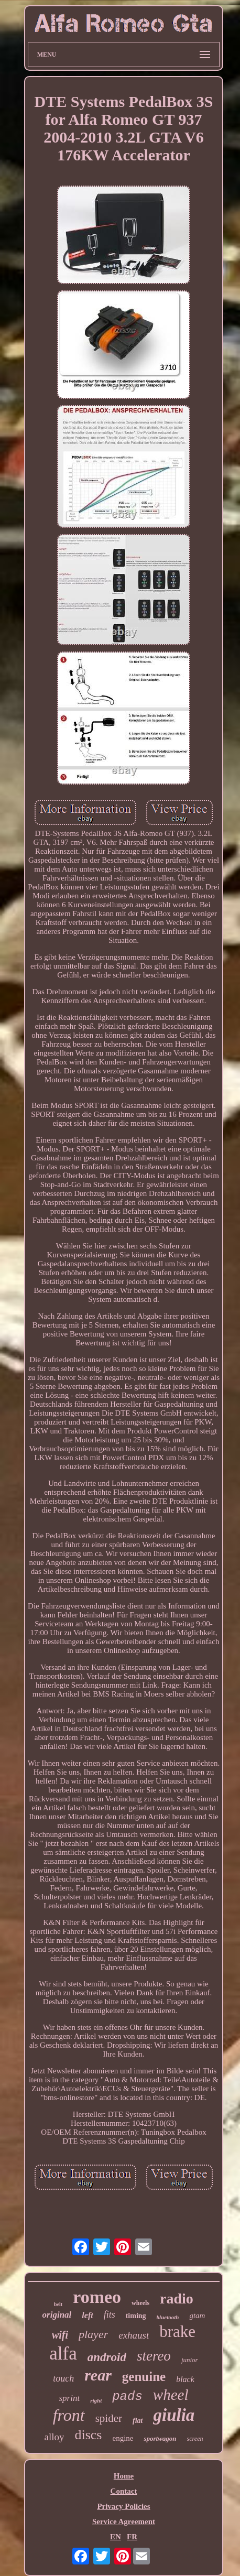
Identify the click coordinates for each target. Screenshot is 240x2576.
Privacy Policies (123, 2506)
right (96, 2400)
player (93, 2334)
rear (98, 2375)
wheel (171, 2394)
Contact (124, 2491)
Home (124, 2476)
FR (132, 2536)
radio (176, 2298)
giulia (173, 2415)
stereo (154, 2356)
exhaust (133, 2335)
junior (189, 2360)
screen (195, 2438)
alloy (54, 2436)
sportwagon (160, 2438)
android (107, 2357)
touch (63, 2378)
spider (108, 2418)
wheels (140, 2303)
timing (136, 2316)
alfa (63, 2353)
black (185, 2379)
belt (58, 2304)
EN (115, 2536)
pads (127, 2396)
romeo (97, 2297)
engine (122, 2438)
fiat (138, 2421)
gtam (197, 2315)
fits (109, 2314)
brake (177, 2331)
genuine (144, 2377)
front (69, 2415)
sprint (69, 2398)
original (57, 2315)
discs (88, 2434)
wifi (60, 2335)
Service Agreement (123, 2521)
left (87, 2315)
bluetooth (168, 2317)
